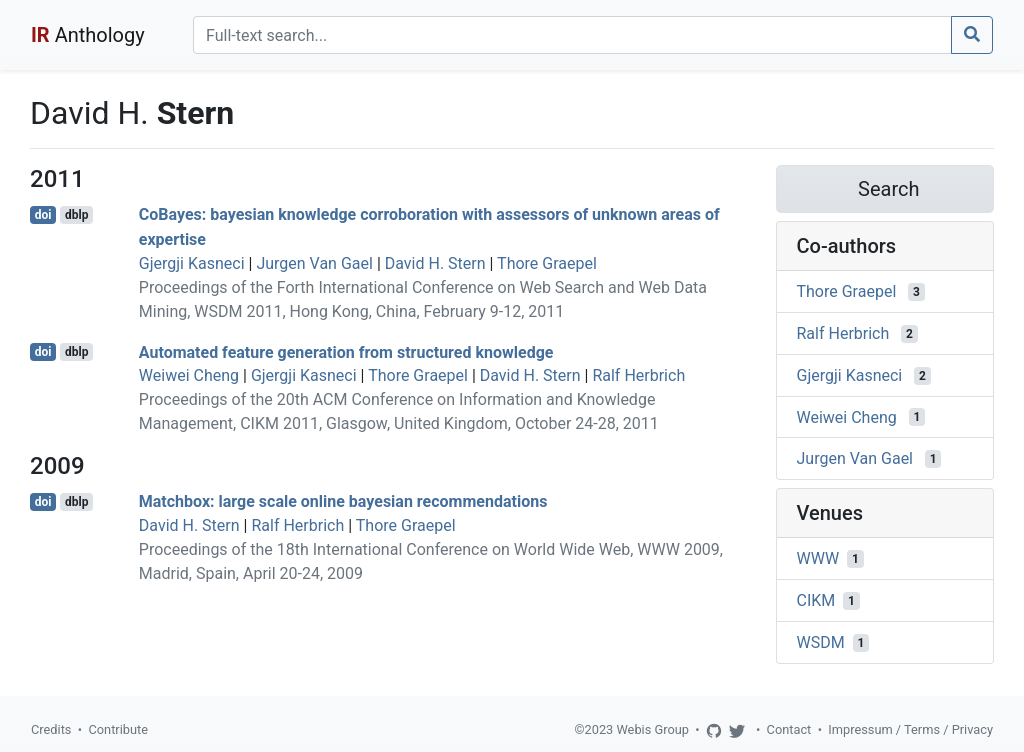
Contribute (118, 729)
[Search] (572, 35)
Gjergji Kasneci (192, 263)
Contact (789, 729)
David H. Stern (435, 263)
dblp (76, 215)
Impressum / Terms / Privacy (910, 729)
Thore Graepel (547, 263)
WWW (818, 558)
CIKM (816, 600)
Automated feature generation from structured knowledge (346, 351)
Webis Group (652, 729)
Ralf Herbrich (638, 375)
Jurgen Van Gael (314, 263)
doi (43, 215)
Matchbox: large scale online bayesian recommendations (343, 501)
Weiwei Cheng (189, 375)
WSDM (821, 642)
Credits (51, 729)
